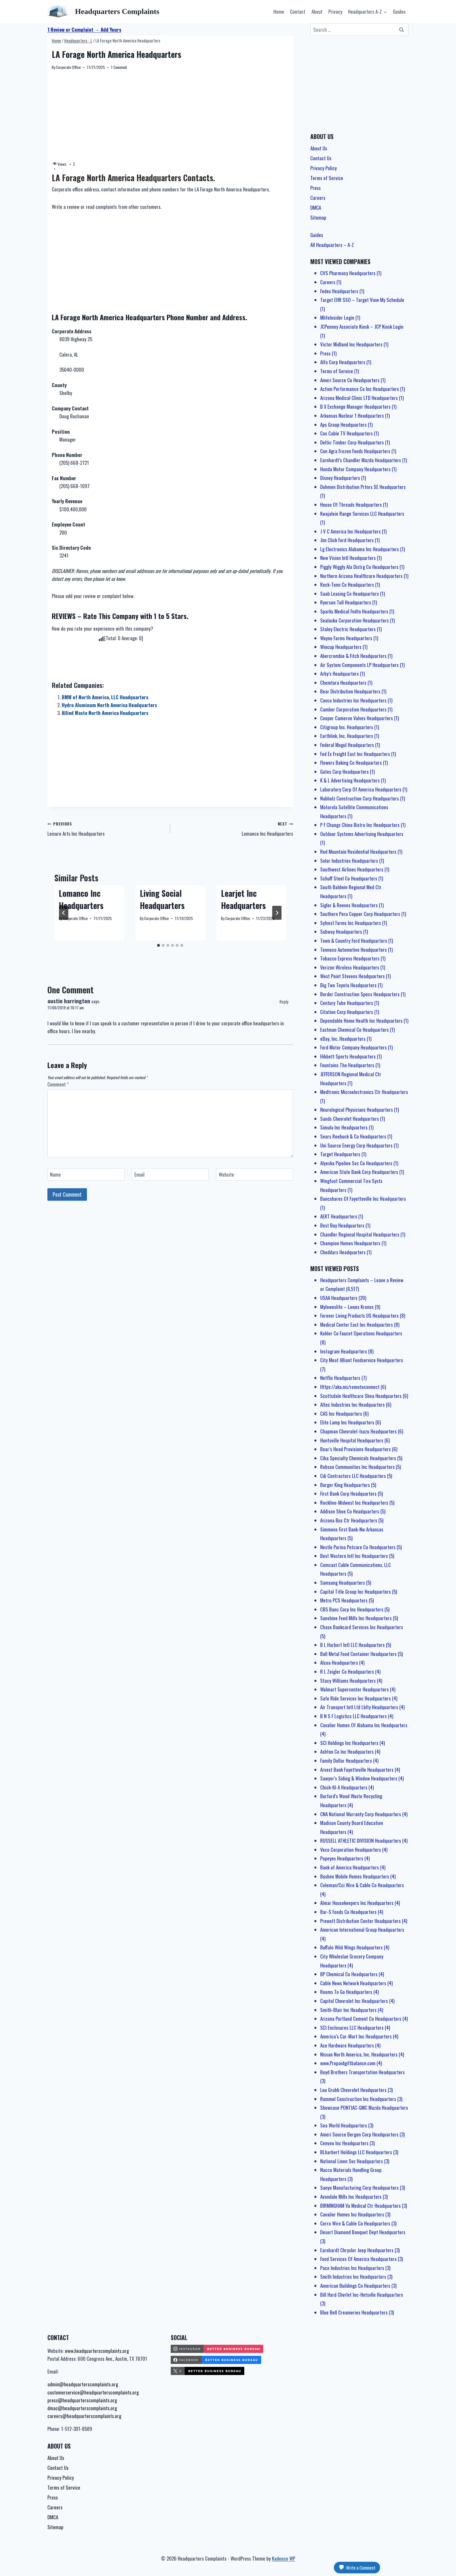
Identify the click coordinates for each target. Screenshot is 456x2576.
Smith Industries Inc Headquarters (353, 2276)
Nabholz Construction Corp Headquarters (359, 798)
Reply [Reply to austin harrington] (283, 1002)
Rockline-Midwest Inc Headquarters (354, 1502)
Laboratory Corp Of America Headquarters (360, 789)
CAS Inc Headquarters (341, 1413)
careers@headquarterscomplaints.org (84, 2416)
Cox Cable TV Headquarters (346, 433)
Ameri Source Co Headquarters (350, 380)
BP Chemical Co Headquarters (348, 1974)
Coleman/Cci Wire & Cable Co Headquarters (362, 1885)
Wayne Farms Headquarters (346, 638)
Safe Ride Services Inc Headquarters (355, 1698)
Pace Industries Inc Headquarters (352, 2267)
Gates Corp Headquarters (344, 771)
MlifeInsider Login (337, 317)
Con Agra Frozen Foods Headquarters (355, 451)
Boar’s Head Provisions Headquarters (355, 1449)
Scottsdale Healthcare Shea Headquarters (361, 1395)
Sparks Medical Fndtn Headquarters (354, 611)
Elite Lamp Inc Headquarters (347, 1422)
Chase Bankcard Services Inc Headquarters (361, 1627)
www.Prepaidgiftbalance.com (347, 2063)
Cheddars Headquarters (343, 1252)
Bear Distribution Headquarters (350, 691)
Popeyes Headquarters (341, 1858)
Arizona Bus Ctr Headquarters (348, 1520)
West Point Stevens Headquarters (352, 976)
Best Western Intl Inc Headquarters (354, 1555)
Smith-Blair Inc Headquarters (348, 2009)
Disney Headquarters (340, 477)
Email (139, 1174)
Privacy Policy (323, 168)
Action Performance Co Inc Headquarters (359, 388)
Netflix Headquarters (340, 1377)
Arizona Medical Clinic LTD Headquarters (359, 397)
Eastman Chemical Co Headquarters (354, 1029)
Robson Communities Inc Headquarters (357, 1466)
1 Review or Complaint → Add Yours (84, 29)
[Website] (254, 1174)
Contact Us (321, 158)
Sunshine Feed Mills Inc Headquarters (356, 1618)
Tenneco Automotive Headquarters (353, 949)
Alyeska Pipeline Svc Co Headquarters (356, 1163)
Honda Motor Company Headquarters (355, 469)
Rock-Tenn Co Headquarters (347, 584)
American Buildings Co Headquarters (355, 2285)
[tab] (158, 945)
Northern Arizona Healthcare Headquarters (361, 575)
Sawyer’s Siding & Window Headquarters (358, 1778)
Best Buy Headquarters (342, 1225)
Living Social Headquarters (162, 899)
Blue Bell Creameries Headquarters (354, 2312)
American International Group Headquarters (362, 1929)
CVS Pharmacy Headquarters (347, 273)
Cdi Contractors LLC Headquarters (353, 1475)
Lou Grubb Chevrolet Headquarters (353, 2089)
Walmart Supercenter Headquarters (354, 1689)
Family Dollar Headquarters (346, 1760)
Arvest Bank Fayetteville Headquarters (356, 1769)
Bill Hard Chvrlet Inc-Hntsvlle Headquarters (361, 2294)
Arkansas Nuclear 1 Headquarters (352, 415)
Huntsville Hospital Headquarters (351, 1440)
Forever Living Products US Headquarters (359, 1315)
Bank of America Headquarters (349, 1867)
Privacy (335, 11)
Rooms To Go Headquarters (346, 1991)
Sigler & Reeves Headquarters (349, 905)
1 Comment (119, 67)
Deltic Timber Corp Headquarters (352, 442)
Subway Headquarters (341, 931)
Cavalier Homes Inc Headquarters (352, 2214)
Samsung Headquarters (342, 1582)
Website (226, 1174)
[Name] (85, 1174)
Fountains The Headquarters (347, 1065)
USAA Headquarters (338, 1297)
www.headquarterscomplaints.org (97, 2350)
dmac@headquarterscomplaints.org (82, 2408)
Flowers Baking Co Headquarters (351, 762)
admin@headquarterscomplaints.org (82, 2384)
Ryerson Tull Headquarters (345, 602)
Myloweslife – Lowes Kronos (347, 1306)
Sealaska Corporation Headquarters (354, 620)
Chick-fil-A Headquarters (343, 1787)
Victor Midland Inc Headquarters (351, 344)
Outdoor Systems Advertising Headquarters (361, 833)
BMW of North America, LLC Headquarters (105, 697)
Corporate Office (68, 67)
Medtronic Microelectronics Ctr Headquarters (364, 1091)
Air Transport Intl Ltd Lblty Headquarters (359, 1707)
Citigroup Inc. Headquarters (346, 727)
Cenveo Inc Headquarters (344, 2143)
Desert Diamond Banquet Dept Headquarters (362, 2232)
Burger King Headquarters (345, 1484)
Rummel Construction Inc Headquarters (358, 2098)
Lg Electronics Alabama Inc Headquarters (359, 549)
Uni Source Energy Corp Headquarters (356, 1145)
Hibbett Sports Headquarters (348, 1056)
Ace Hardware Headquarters (347, 2045)
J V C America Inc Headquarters (350, 531)
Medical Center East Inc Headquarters (356, 1324)
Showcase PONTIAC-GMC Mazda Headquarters (364, 2107)
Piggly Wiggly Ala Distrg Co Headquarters (359, 566)
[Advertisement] (170, 116)
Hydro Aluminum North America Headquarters (109, 705)
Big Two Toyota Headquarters (348, 985)
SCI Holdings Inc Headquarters (349, 1742)
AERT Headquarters (338, 1216)
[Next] (277, 913)
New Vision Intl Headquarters (348, 557)
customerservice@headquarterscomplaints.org (93, 2392)
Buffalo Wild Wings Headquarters (351, 1947)
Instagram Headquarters (343, 1351)
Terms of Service (326, 178)
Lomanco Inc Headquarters (234, 828)
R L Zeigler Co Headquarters (347, 1671)
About (317, 11)
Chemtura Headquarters (343, 682)
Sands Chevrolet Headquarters (349, 1118)
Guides (399, 11)
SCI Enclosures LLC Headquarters (352, 2027)
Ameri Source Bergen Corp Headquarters (359, 2134)
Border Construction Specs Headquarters (360, 994)
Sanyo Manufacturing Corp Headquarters (359, 2187)
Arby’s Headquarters (339, 673)
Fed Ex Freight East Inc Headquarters (355, 753)
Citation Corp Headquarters (346, 1011)
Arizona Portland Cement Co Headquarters (360, 2018)
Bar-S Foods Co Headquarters (348, 1911)
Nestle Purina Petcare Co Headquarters (358, 1547)
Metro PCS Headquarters (344, 1600)
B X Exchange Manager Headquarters (355, 406)
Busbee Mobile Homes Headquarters (354, 1876)
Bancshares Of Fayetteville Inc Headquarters (363, 1198)
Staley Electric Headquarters (348, 629)
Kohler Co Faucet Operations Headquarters (361, 1333)
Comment (58, 1084)
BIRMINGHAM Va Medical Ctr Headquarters (360, 2205)
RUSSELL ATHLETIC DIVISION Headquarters (360, 1840)
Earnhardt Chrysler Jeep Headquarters (356, 2250)
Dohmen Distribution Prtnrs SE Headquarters (363, 486)
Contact (297, 11)
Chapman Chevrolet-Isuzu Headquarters (358, 1431)
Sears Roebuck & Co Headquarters (353, 1136)
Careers (317, 197)
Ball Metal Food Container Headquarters (358, 1653)
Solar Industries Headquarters (349, 860)
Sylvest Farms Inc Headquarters (350, 922)
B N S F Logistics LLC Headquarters (353, 1716)
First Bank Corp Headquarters (348, 1493)
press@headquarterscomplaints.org (82, 2400)
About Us (318, 148)
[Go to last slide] (63, 913)
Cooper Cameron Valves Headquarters (356, 718)
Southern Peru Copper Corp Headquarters (360, 913)
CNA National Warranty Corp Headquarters (360, 1814)
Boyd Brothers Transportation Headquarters (362, 2072)
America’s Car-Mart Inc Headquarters (356, 2036)
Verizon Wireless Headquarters (349, 967)
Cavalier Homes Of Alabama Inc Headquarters (363, 1725)
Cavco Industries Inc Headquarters (353, 700)
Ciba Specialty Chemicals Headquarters (358, 1458)
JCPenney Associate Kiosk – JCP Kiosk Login (361, 326)
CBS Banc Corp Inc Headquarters (351, 1609)
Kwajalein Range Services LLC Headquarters (362, 513)
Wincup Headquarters (340, 646)
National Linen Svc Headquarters (351, 2161)
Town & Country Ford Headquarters (353, 940)
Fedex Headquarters (339, 291)
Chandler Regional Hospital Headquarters (359, 1234)
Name (55, 1174)
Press (315, 187)
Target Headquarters (340, 1154)
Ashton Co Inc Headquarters (347, 1751)
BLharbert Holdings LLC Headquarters (356, 2152)
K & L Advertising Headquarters (350, 780)
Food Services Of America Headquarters (358, 2258)
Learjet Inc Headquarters (243, 899)
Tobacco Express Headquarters (350, 958)
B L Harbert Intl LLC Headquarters (352, 1644)
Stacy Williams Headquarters (348, 1680)
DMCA (315, 207)
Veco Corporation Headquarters (350, 1849)
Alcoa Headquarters (339, 1662)
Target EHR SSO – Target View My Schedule (362, 299)
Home (278, 11)
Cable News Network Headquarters (353, 1983)
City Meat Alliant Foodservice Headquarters (361, 1360)
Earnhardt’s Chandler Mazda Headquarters (360, 460)
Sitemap (318, 217)
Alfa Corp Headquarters (342, 362)
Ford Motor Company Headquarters (353, 1047)
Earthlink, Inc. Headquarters (346, 735)
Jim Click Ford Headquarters (347, 540)
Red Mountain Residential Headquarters (358, 851)
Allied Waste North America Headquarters (105, 712)
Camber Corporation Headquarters (353, 709)
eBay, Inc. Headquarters (343, 1038)
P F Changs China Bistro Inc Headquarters (360, 824)
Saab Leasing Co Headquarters (349, 593)
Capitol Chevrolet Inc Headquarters (354, 2000)
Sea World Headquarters (343, 2125)
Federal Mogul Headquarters (347, 744)
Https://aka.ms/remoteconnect (350, 1386)
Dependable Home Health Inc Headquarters (361, 1020)
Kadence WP (283, 2558)
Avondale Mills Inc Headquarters (351, 2196)
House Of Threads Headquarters (351, 504)
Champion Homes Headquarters (350, 1243)
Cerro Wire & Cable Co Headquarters (355, 2223)
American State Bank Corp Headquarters (359, 1171)
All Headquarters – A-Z (332, 244)
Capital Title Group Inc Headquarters (355, 1591)
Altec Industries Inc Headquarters (352, 1404)
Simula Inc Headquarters (344, 1127)
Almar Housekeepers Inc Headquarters (356, 1902)
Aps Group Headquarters (343, 424)
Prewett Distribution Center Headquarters (360, 1920)
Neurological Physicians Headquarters (356, 1109)
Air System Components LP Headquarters (359, 664)
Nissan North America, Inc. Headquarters (359, 2054)
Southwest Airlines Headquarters (351, 869)
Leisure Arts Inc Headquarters (106, 828)
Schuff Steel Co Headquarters (348, 878)
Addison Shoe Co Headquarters (349, 1511)
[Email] (170, 1174)
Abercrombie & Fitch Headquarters (353, 655)
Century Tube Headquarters (346, 1002)
